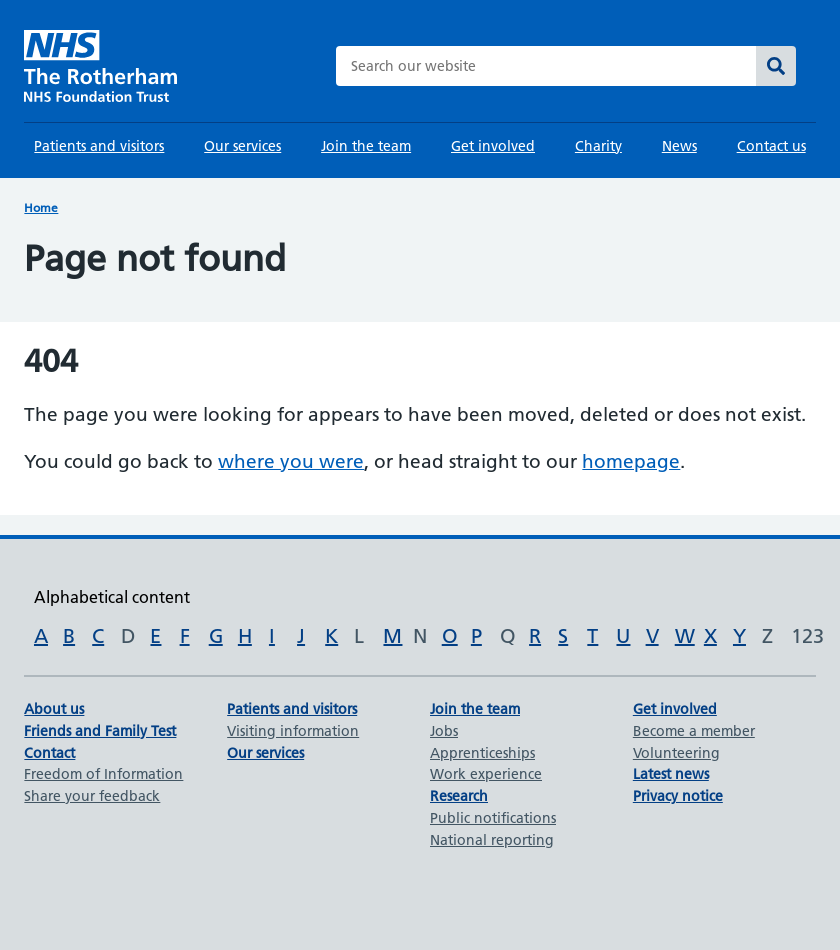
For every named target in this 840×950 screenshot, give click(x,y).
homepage (631, 461)
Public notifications (493, 818)
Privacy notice (678, 796)
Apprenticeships (482, 753)
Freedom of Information (103, 774)
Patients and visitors (99, 146)
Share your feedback (92, 796)
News (679, 146)
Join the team (366, 146)
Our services (242, 146)
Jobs (444, 731)
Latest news (671, 774)
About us (54, 709)
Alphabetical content (112, 597)
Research (459, 796)
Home (41, 207)
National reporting (492, 840)
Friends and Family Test (100, 731)
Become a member (694, 731)
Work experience (486, 774)
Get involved (493, 146)
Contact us (771, 146)
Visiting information (293, 731)
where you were (291, 461)
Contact (49, 753)
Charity (598, 146)
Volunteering (676, 753)
